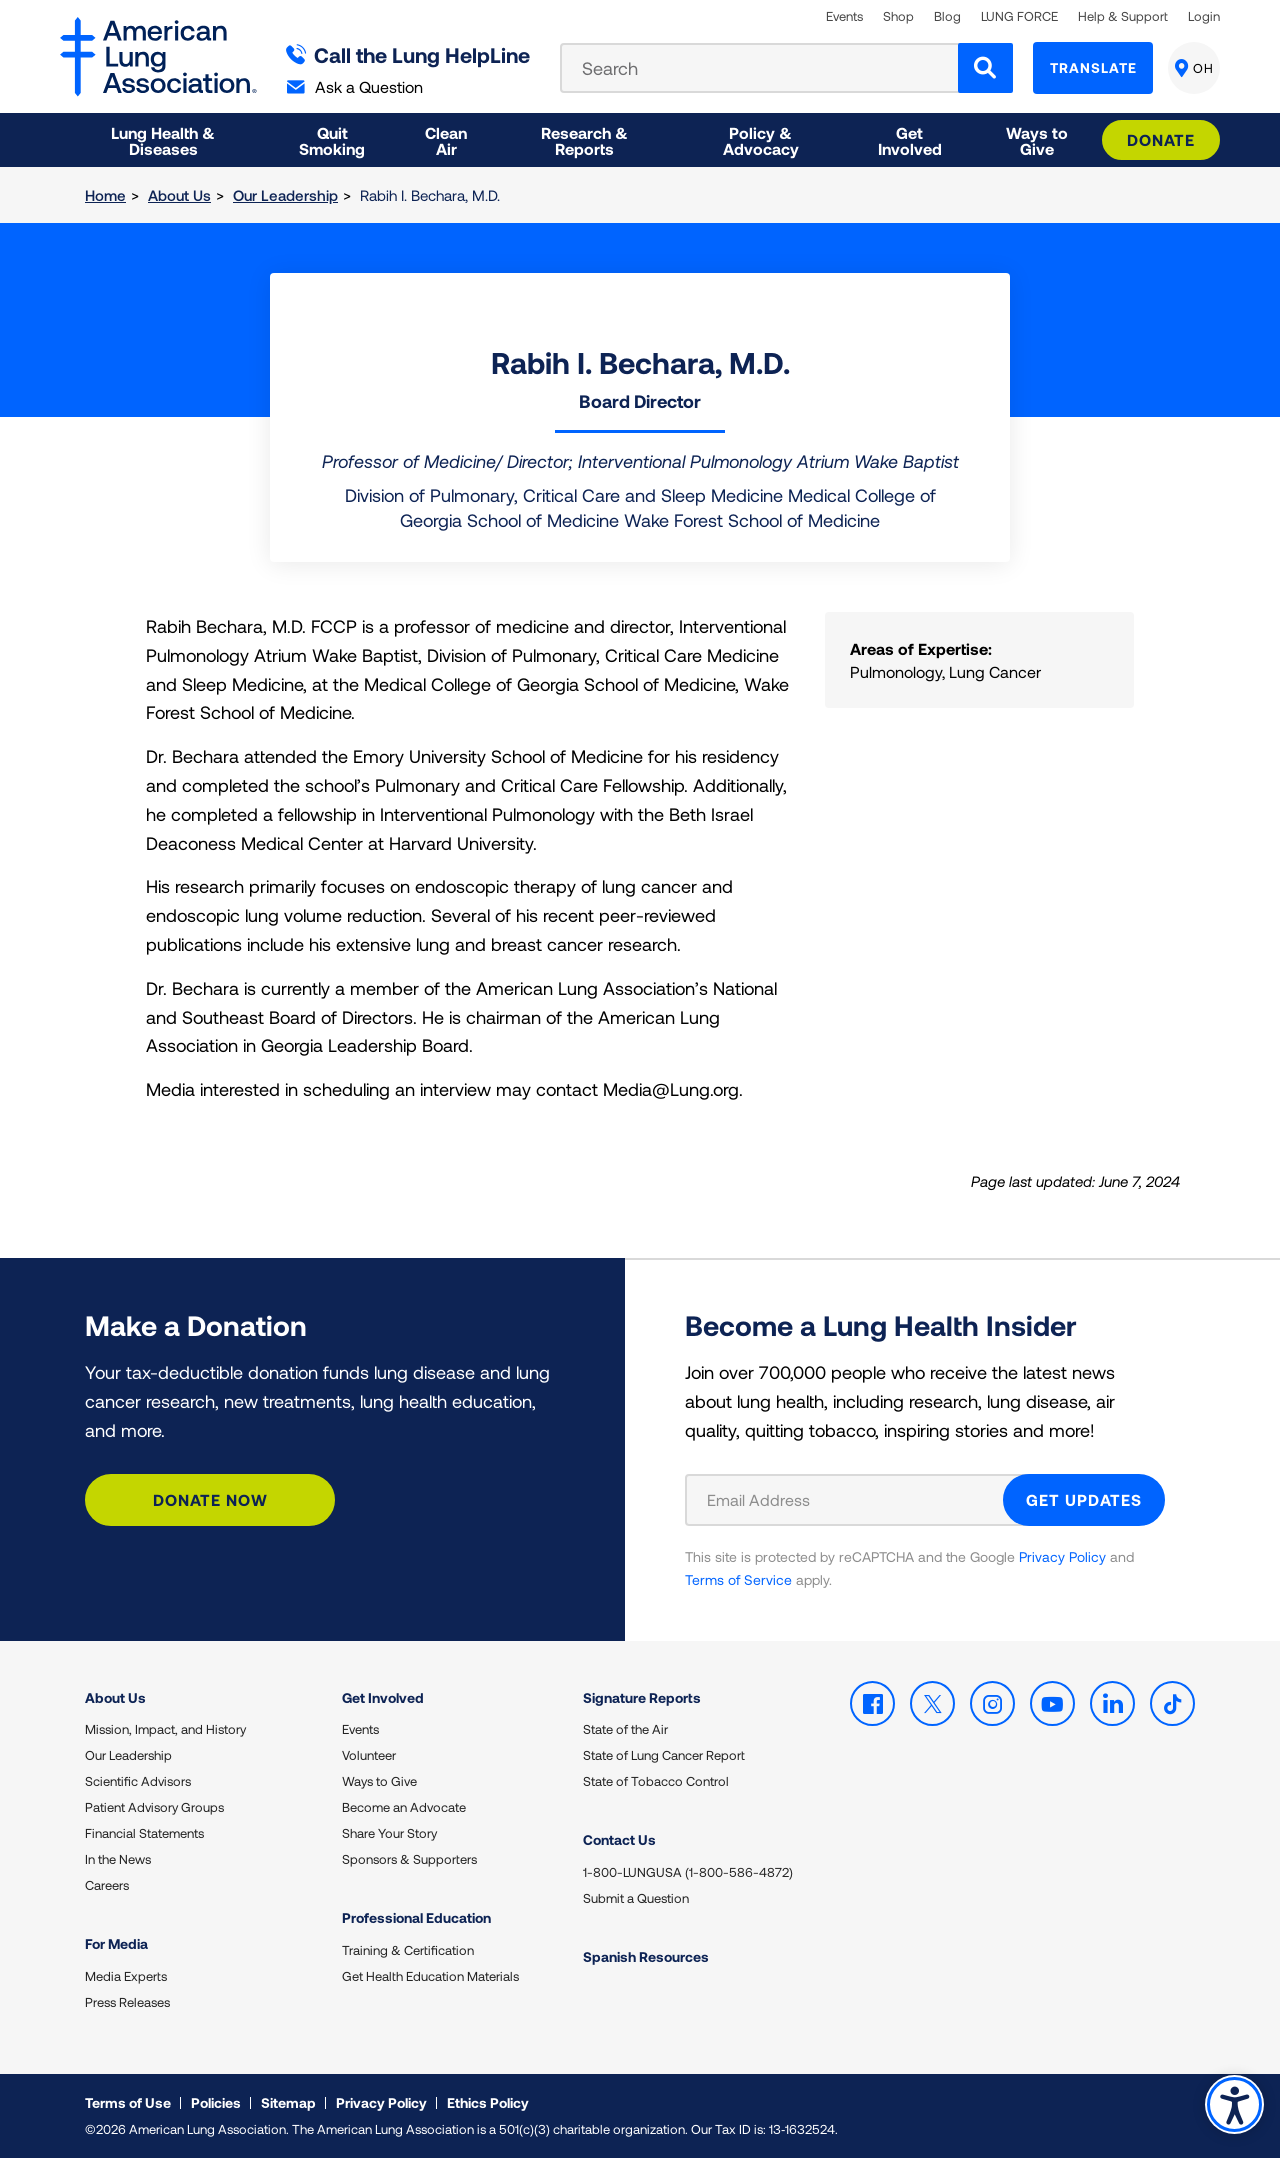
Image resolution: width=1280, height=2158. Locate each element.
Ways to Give (379, 1781)
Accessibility (1234, 2104)
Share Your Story (389, 1833)
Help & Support (1123, 16)
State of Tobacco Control (656, 1781)
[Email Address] (856, 1500)
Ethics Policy (488, 2102)
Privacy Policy (1062, 1556)
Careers (107, 1885)
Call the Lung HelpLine (408, 54)
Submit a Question (636, 1898)
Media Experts (126, 1976)
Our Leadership (285, 195)
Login (1204, 16)
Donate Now (210, 1499)
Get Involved (383, 1697)
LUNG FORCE (1019, 16)
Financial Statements (144, 1833)
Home (105, 195)
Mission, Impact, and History (165, 1729)
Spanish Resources (646, 1956)
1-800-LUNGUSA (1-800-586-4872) (688, 1872)
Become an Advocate (404, 1807)
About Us (179, 195)
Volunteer (369, 1755)
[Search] (985, 68)
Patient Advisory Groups (154, 1807)
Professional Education (416, 1917)
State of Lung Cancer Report (664, 1755)
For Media (116, 1943)
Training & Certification (408, 1950)
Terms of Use (128, 2102)
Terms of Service (738, 1579)
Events (844, 16)
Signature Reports (642, 1697)
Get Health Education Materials (430, 1976)
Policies (216, 2102)
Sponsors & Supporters (409, 1859)
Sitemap (288, 2102)
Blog (947, 16)
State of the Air (625, 1729)
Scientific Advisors (138, 1781)
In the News (118, 1859)
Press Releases (127, 2002)
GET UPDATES (1084, 1499)
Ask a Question (355, 86)
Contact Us (619, 1839)
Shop (898, 16)
